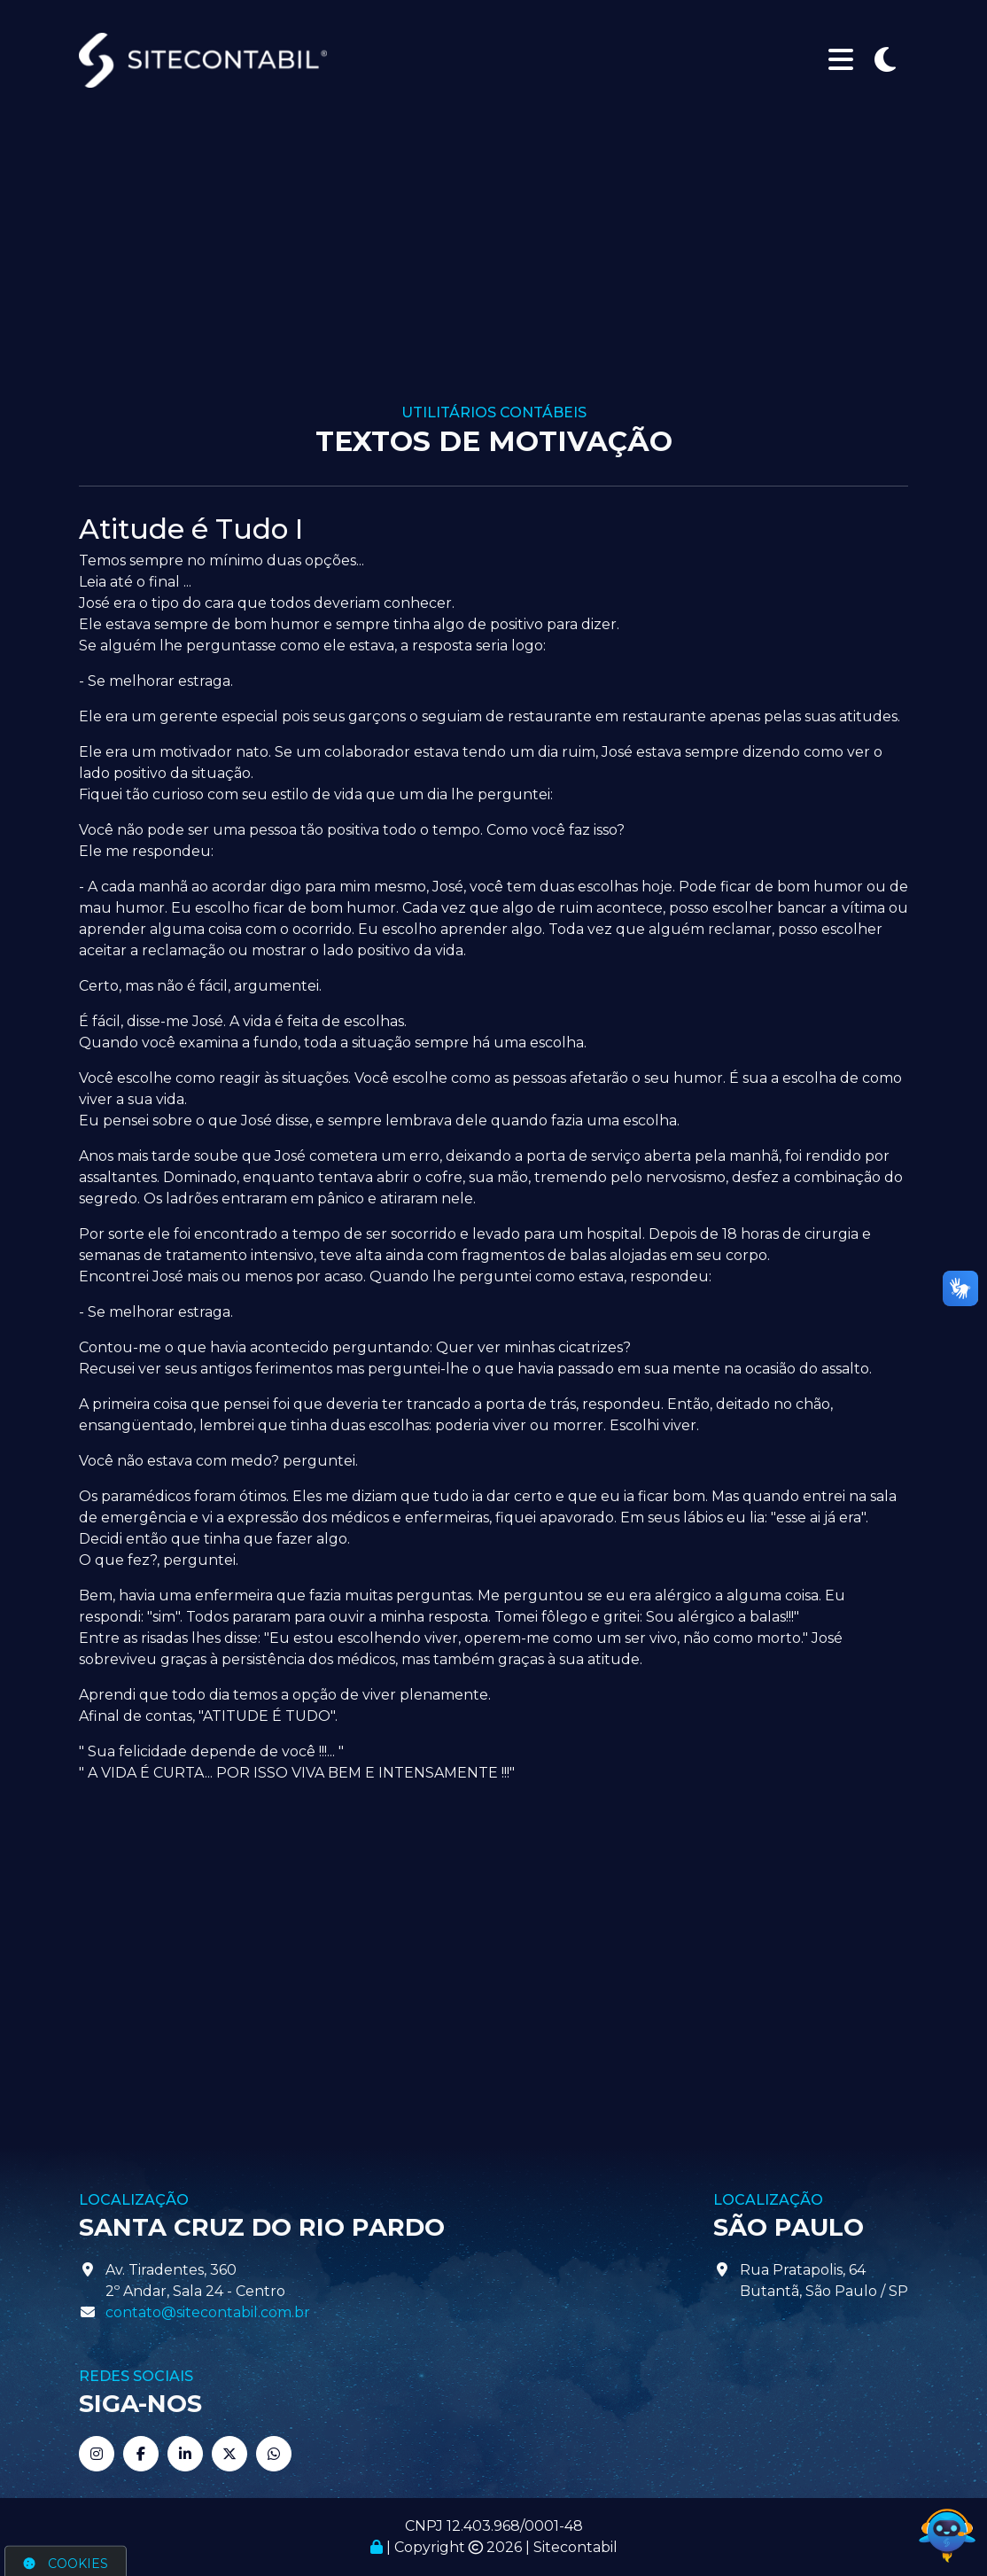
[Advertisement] (493, 271)
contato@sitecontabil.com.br (207, 2312)
